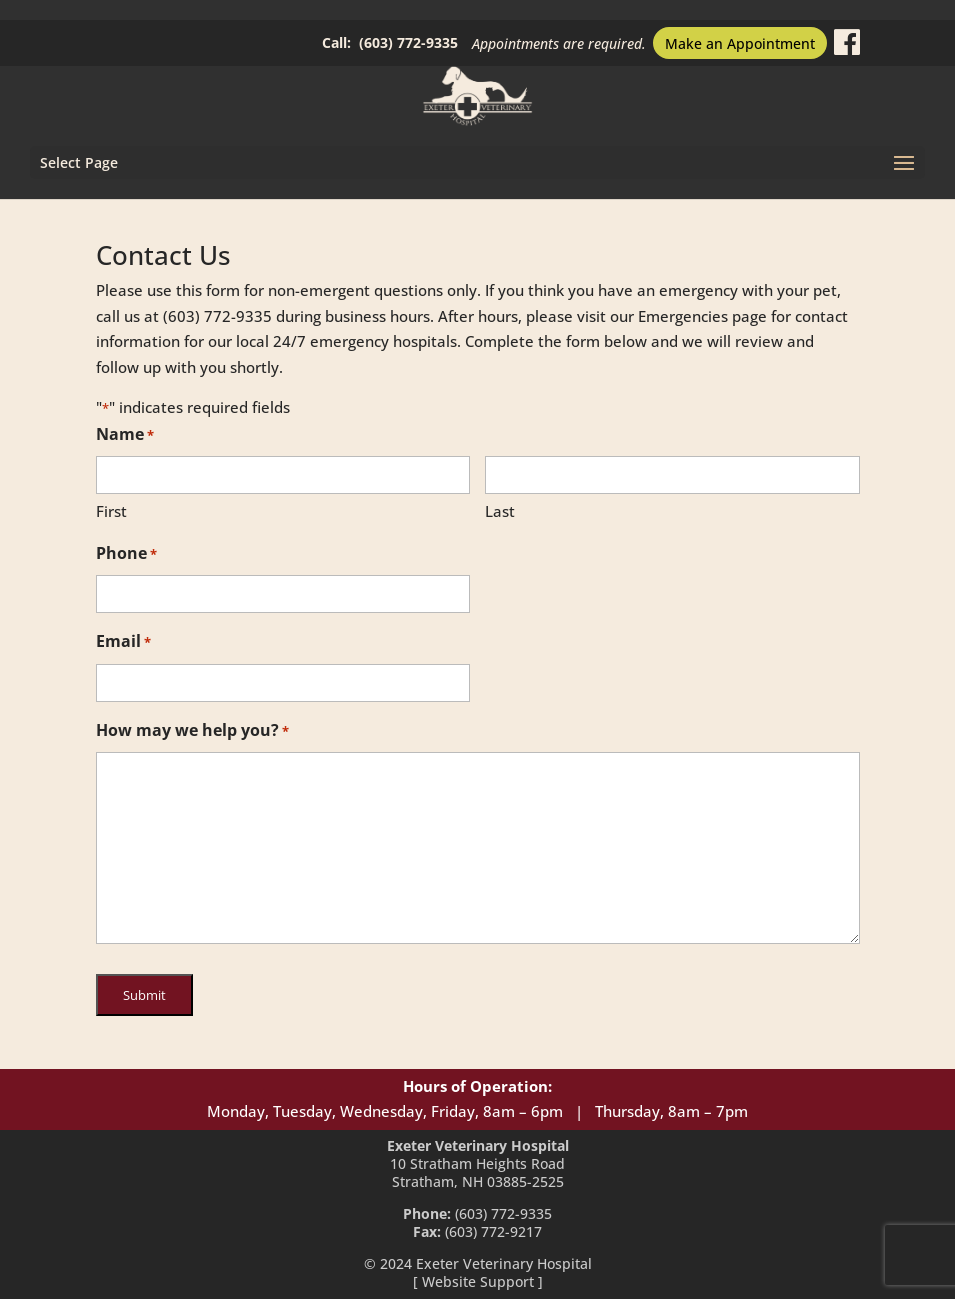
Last (500, 511)
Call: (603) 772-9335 (390, 42)
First (111, 511)
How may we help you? (192, 732)
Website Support (478, 1281)
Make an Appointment (740, 43)
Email (123, 643)
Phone (126, 555)
